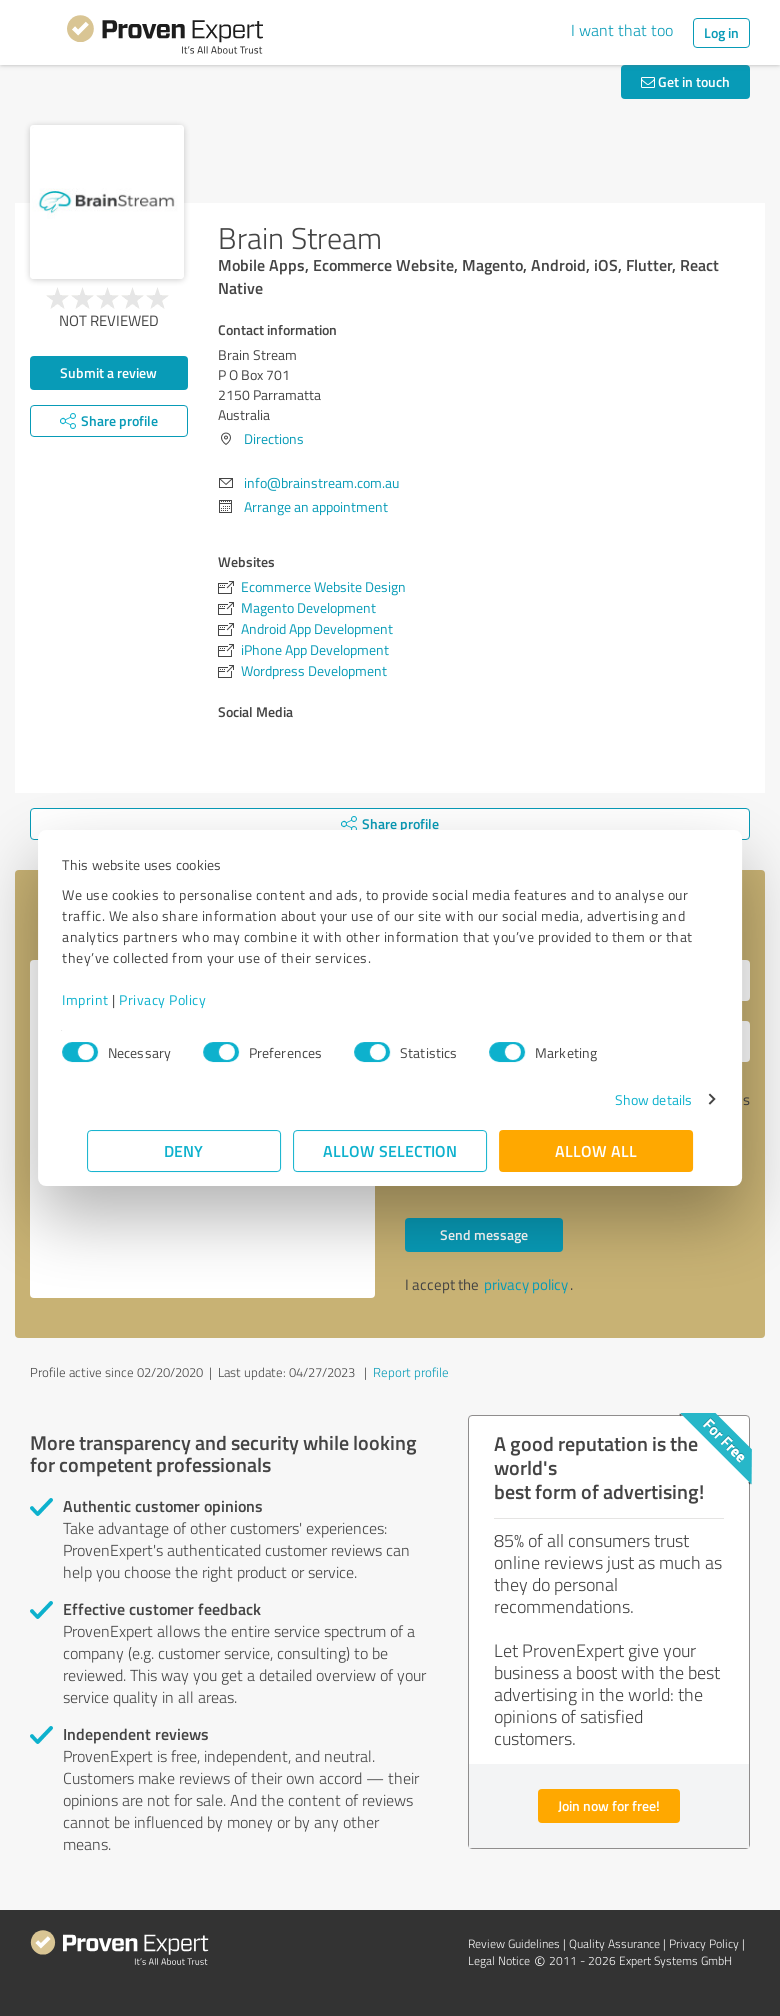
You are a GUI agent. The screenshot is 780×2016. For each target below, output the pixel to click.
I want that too (622, 30)
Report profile (411, 1372)
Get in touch (685, 81)
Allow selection (390, 1150)
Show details (628, 1099)
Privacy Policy (187, 999)
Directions (274, 438)
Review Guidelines (514, 1943)
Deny (184, 1150)
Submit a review (108, 372)
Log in (721, 32)
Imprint (110, 999)
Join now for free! (609, 1805)
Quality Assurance (614, 1943)
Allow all (596, 1150)
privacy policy (526, 1284)
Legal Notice (499, 1960)
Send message (484, 1234)
